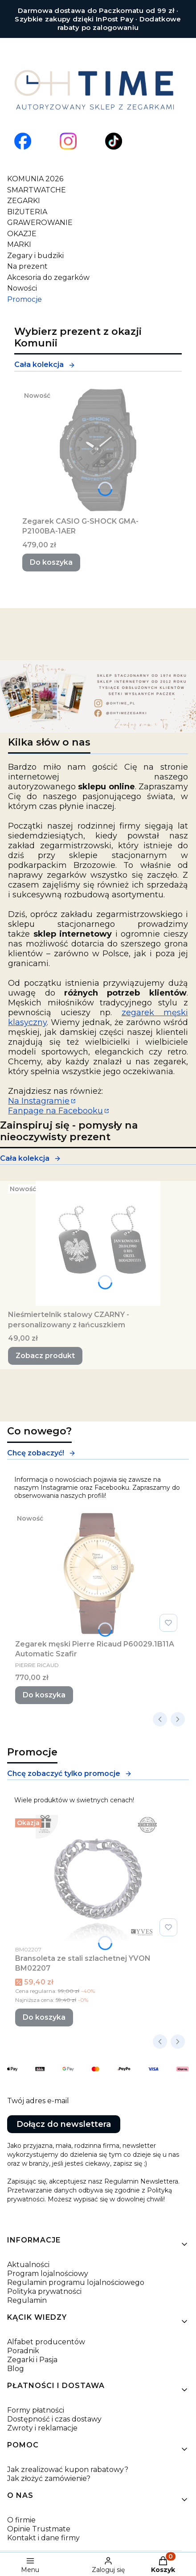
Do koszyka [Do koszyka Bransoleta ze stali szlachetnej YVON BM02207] (44, 2017)
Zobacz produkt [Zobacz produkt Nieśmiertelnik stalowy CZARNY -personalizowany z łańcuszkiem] (45, 1355)
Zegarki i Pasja (32, 2359)
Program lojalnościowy (47, 2273)
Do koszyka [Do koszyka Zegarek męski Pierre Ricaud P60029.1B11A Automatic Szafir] (44, 1695)
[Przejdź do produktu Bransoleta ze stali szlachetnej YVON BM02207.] (98, 1877)
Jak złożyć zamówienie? (48, 2478)
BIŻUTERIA (27, 212)
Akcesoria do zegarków (48, 277)
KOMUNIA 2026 (35, 179)
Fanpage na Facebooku (55, 1111)
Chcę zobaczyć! (41, 1453)
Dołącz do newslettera (63, 2124)
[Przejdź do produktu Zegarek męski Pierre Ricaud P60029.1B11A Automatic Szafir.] (98, 1572)
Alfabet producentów (46, 2342)
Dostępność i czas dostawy (54, 2419)
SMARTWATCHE (36, 190)
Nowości (22, 288)
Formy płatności (35, 2410)
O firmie (21, 2520)
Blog (15, 2368)
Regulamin (27, 2300)
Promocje (24, 299)
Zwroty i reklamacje (42, 2428)
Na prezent (27, 266)
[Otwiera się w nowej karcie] (22, 141)
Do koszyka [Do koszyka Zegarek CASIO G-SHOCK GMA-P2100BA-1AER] (51, 562)
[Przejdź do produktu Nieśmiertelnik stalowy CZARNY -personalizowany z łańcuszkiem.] (98, 1243)
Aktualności (28, 2264)
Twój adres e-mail (38, 2101)
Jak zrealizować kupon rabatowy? (67, 2469)
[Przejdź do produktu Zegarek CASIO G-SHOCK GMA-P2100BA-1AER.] (98, 450)
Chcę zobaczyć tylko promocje (69, 1773)
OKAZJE (22, 233)
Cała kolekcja (44, 364)
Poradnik (23, 2351)
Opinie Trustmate (38, 2529)
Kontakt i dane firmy (43, 2538)
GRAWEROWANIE (40, 222)
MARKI (19, 244)
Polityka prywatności (44, 2291)
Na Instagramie (38, 1101)
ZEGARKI (23, 200)
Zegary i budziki (35, 255)
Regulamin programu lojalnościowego (75, 2282)
